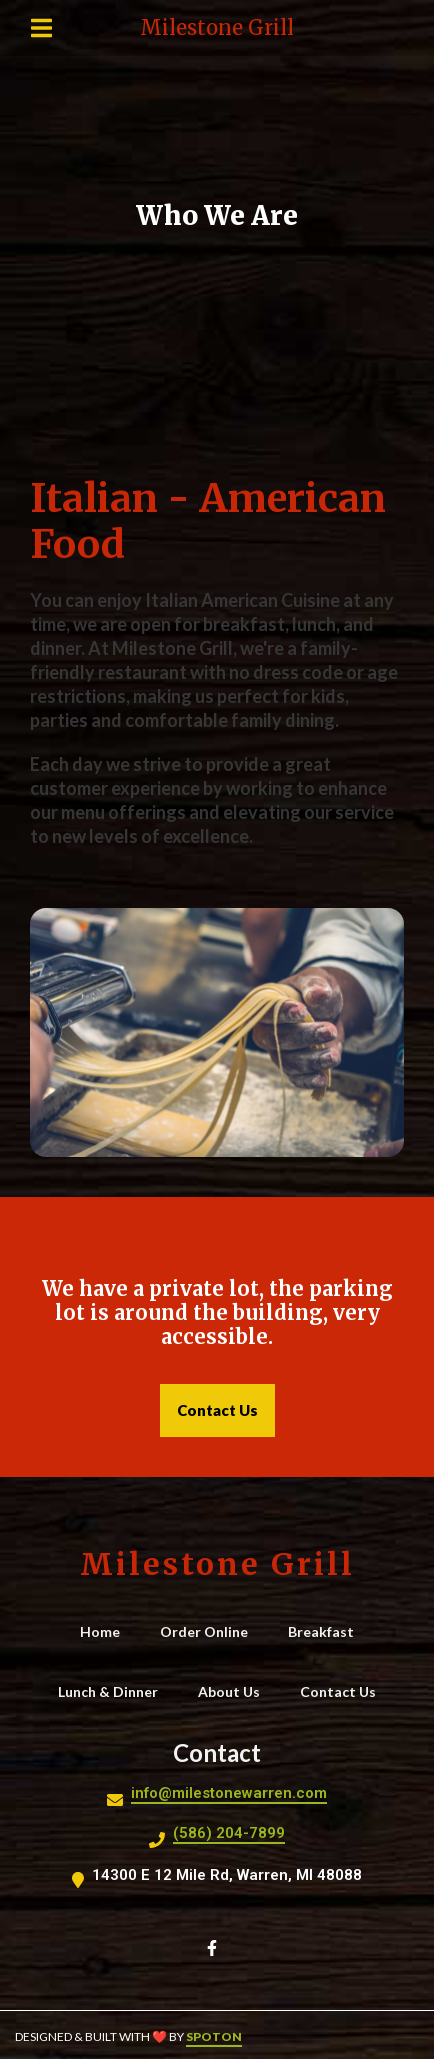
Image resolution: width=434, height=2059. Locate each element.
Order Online (210, 1631)
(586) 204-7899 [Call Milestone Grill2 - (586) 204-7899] (229, 1833)
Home (106, 1631)
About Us (235, 1691)
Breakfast (327, 1631)
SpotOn (214, 2036)
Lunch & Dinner (114, 1691)
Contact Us (344, 1691)
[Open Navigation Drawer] (41, 28)
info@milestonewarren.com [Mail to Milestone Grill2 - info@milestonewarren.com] (229, 1793)
